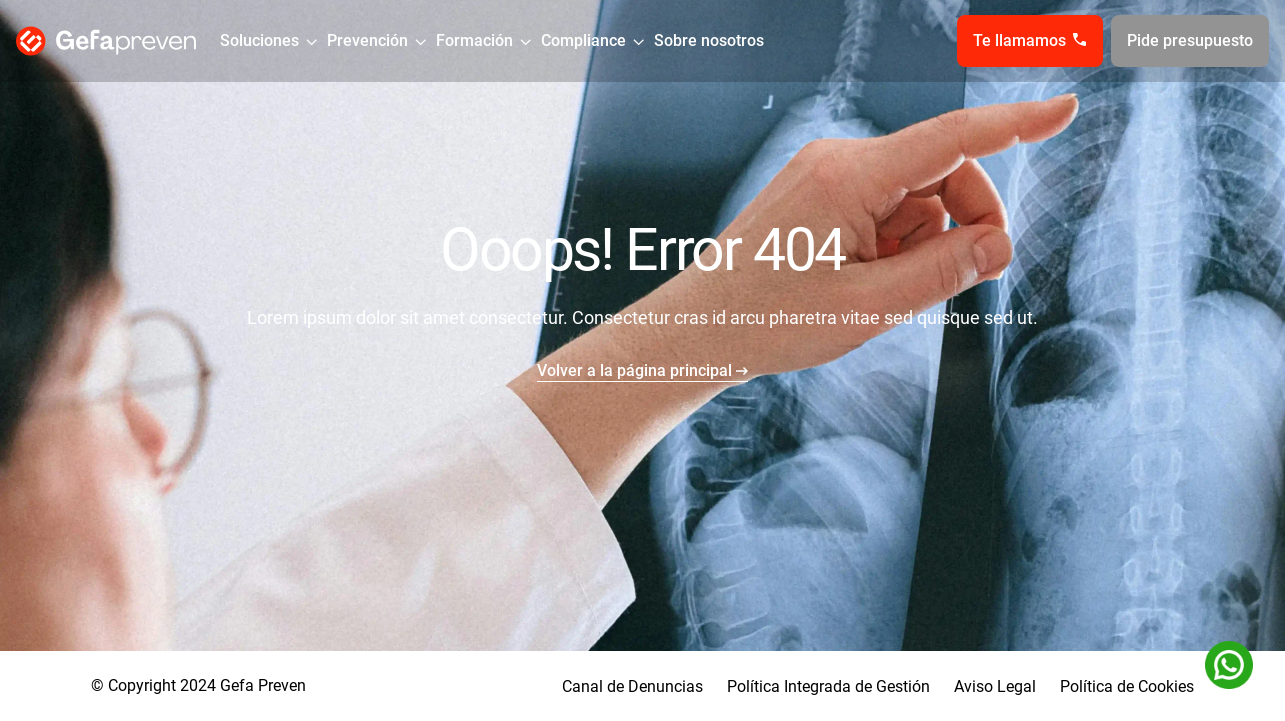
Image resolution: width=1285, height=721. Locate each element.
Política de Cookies (1127, 686)
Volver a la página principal (634, 370)
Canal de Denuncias (632, 686)
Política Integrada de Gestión (828, 686)
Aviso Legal (995, 686)
